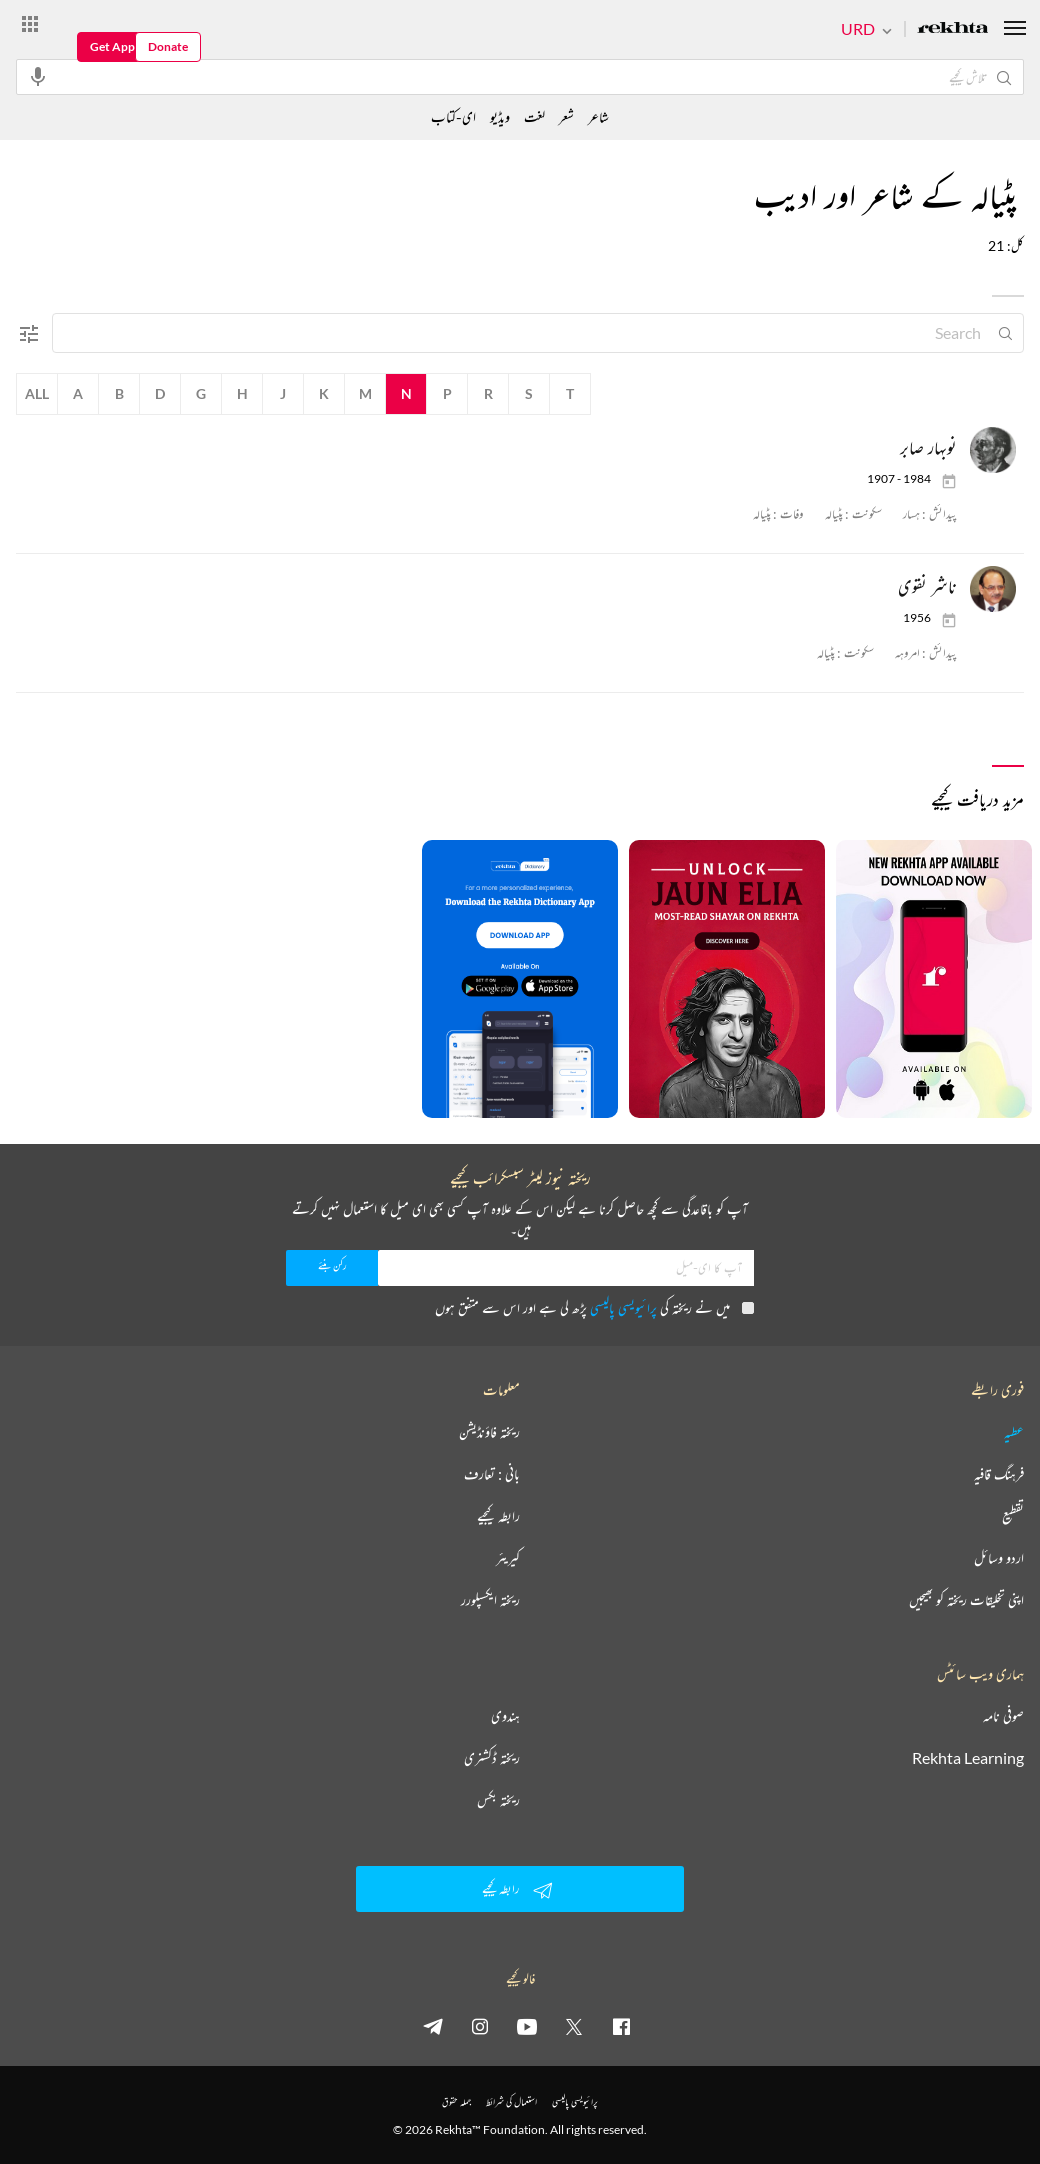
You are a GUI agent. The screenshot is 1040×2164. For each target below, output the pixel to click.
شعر (566, 116)
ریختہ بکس (498, 1800)
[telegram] (433, 2026)
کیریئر (508, 1558)
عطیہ (1014, 1432)
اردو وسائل (999, 1558)
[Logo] (953, 29)
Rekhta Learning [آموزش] (968, 1758)
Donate (168, 46)
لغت (534, 116)
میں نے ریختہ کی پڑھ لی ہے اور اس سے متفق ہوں (594, 1307)
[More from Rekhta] (30, 23)
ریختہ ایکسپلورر (490, 1600)
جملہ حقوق (456, 2101)
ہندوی (505, 1716)
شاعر (598, 116)
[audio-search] (38, 76)
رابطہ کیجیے (498, 1516)
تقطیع (1013, 1516)
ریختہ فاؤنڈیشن (489, 1432)
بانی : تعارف (492, 1474)
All (37, 393)
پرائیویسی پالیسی (623, 1307)
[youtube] (527, 2026)
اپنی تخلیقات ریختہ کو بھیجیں (966, 1600)
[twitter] (574, 2026)
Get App (112, 46)
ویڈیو (500, 116)
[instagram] (480, 2026)
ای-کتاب (453, 116)
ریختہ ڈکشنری (492, 1758)
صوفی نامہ (1003, 1716)
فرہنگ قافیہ (999, 1474)
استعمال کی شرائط (511, 2101)
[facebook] (621, 2026)
